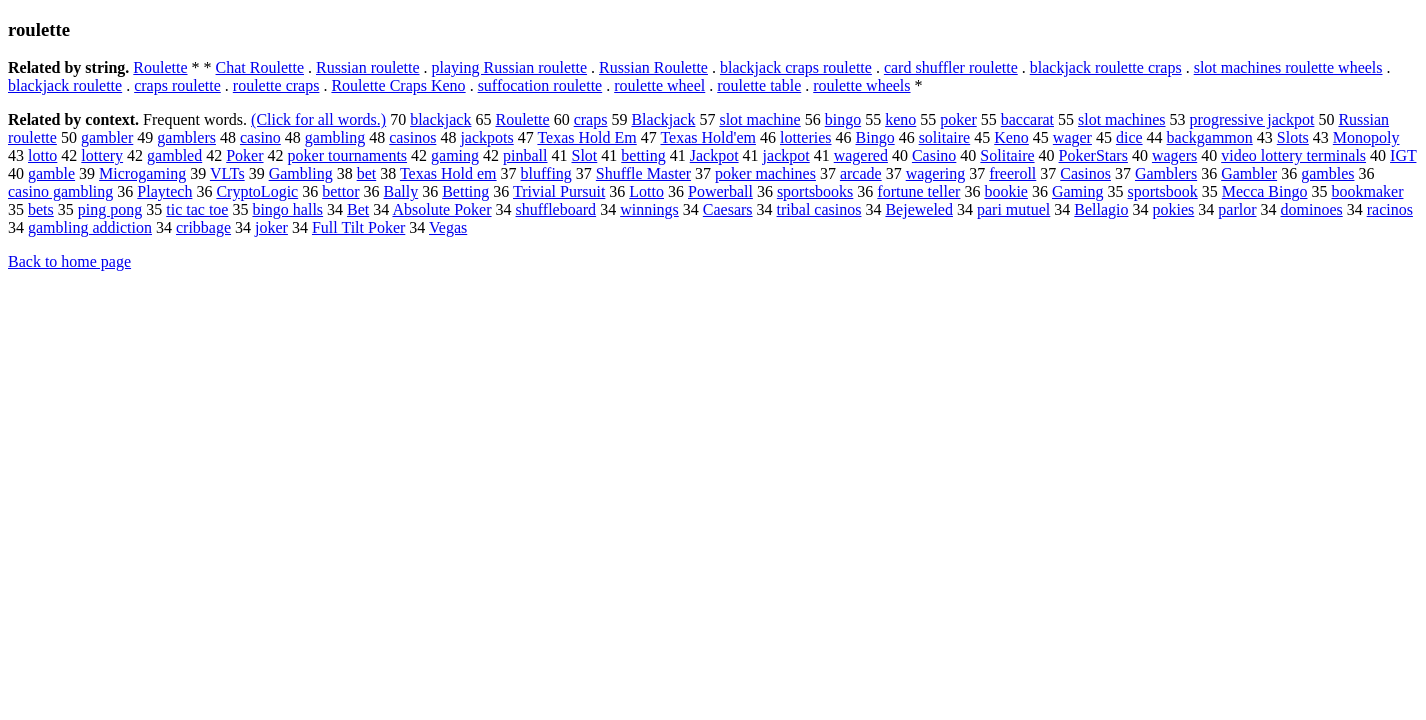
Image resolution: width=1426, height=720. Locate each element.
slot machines (1122, 119)
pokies (1174, 209)
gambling (335, 137)
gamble (51, 173)
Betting (465, 191)
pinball (525, 155)
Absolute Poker (441, 209)
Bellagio (1101, 209)
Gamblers (1166, 173)
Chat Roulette (260, 67)
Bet (358, 209)
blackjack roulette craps (1106, 67)
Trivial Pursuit (559, 191)
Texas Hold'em (708, 137)
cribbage (203, 227)
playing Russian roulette (510, 67)
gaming (455, 155)
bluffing (546, 173)
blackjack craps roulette (796, 67)
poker (958, 119)
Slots (1293, 137)
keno (900, 119)
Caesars (728, 209)
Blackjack (663, 119)
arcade (861, 173)
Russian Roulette (653, 67)
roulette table (759, 85)
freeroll (1012, 173)
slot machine (759, 119)
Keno (1011, 137)
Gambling (301, 173)
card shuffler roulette (951, 67)
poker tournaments (348, 155)
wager (1072, 137)
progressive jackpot (1252, 119)
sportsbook (1163, 191)
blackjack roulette (65, 85)
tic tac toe (197, 209)
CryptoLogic (257, 191)
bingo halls (287, 209)
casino (260, 137)
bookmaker (1367, 191)
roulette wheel (659, 85)
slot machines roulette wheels (1288, 67)
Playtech (164, 191)
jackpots (486, 137)
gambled (174, 155)
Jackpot (714, 155)
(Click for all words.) (318, 119)
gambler (107, 137)
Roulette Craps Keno (398, 85)
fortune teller (918, 191)
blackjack (440, 119)
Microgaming (142, 173)
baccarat (1027, 119)
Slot (585, 155)
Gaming (1078, 191)
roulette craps (276, 85)
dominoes (1311, 209)
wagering (936, 173)
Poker (244, 155)
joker (271, 227)
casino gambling (60, 191)
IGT (1403, 155)
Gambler (1249, 173)
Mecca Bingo (1265, 191)
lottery (102, 155)
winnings (649, 209)
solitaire (945, 137)
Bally (401, 191)
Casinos (1085, 173)
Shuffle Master (643, 173)
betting (643, 155)
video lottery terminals (1293, 155)
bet (367, 173)
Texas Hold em (448, 173)
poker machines (765, 173)
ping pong (110, 209)
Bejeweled (919, 209)
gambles (1327, 173)
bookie (1006, 191)
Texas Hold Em (586, 137)
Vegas (448, 227)
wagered (861, 155)
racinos (1390, 209)
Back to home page (69, 261)
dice (1129, 137)
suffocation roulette (540, 85)
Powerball (720, 191)
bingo (843, 119)
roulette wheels (861, 85)
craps (591, 119)
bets (41, 209)
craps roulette (177, 85)
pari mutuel (1013, 209)
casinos (412, 137)
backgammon (1210, 137)
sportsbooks (815, 191)
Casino (934, 155)
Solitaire (1007, 155)
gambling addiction (90, 227)
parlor (1237, 209)
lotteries (806, 137)
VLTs (227, 173)
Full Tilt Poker (358, 227)
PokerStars (1093, 155)
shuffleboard (556, 209)
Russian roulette (368, 67)
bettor (340, 191)
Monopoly (1366, 137)
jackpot (786, 155)
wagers (1174, 155)
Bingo (875, 137)
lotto (42, 155)
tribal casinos (819, 209)
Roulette (160, 67)
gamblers (186, 137)
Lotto (646, 191)
